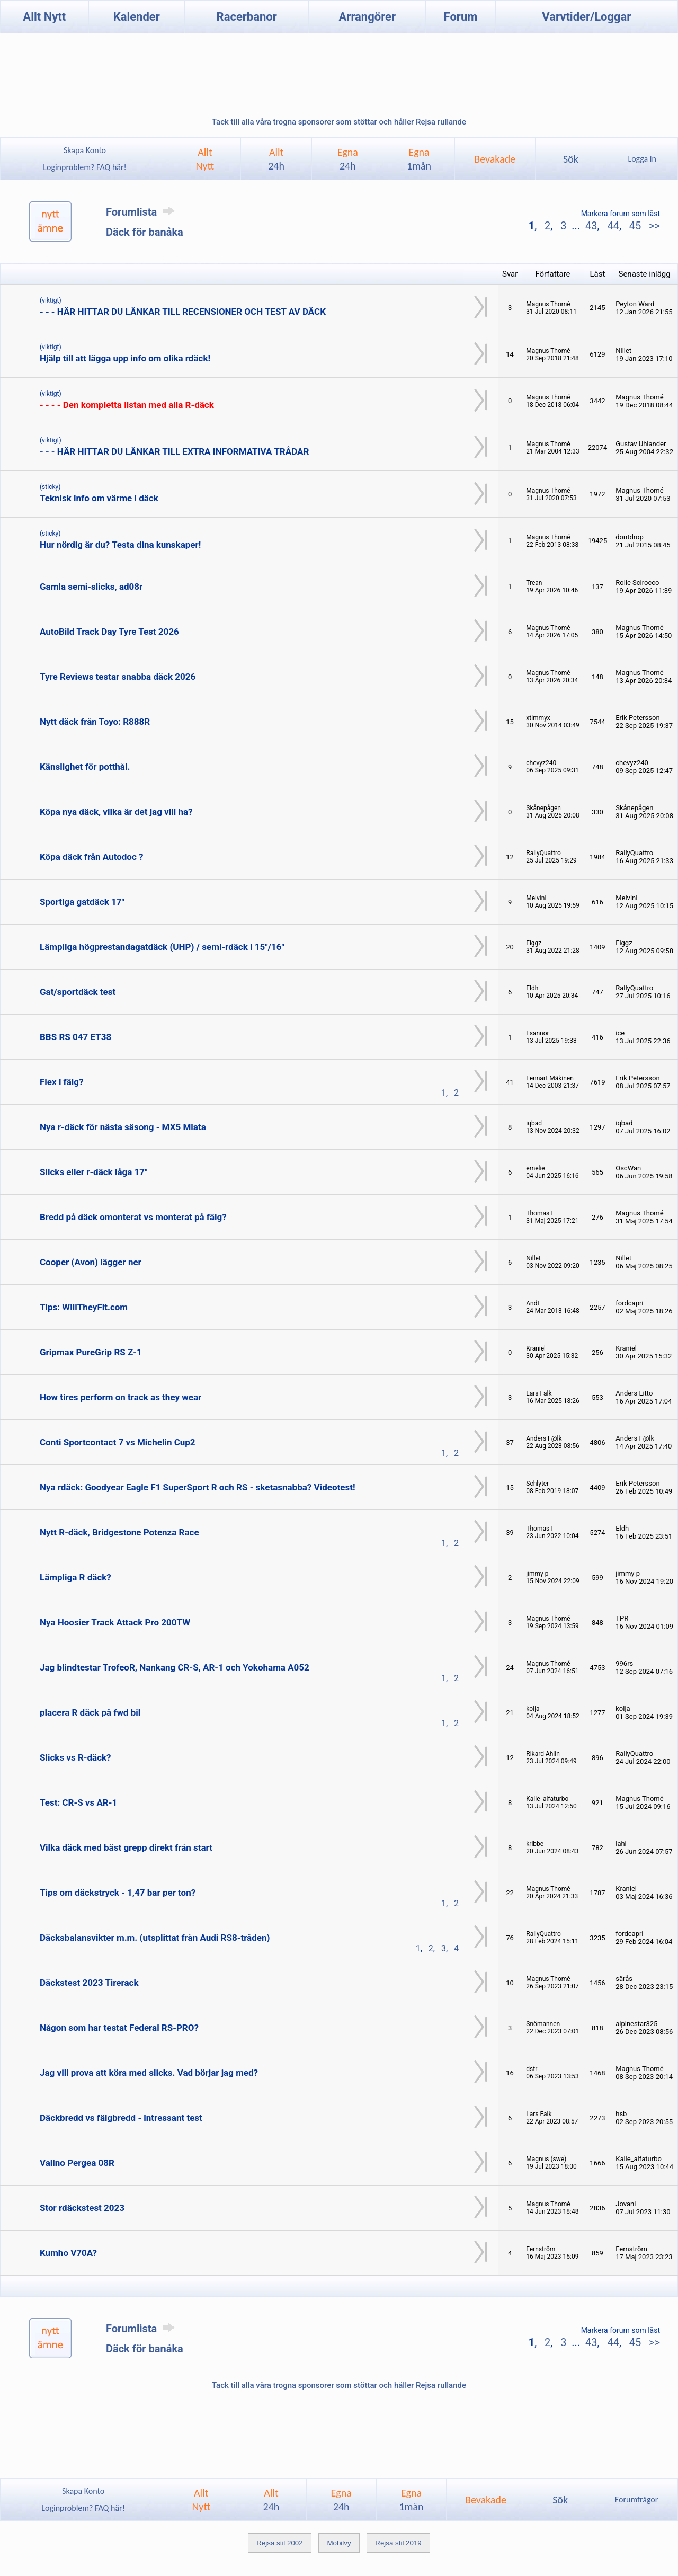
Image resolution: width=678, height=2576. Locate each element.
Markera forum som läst (620, 213)
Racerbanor (247, 16)
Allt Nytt (44, 16)
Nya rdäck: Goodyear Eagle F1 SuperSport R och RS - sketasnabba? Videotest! (197, 1487)
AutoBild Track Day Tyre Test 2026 (109, 631)
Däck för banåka (144, 232)
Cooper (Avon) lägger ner (90, 1262)
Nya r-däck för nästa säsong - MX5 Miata (123, 1127)
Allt (276, 159)
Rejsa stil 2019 (398, 2543)
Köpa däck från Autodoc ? (91, 856)
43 (591, 225)
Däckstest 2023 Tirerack (89, 1982)
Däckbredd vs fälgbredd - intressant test (121, 2117)
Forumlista (142, 212)
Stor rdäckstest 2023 (82, 2207)
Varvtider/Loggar (586, 16)
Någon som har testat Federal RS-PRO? (119, 2027)
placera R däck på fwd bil (90, 1712)
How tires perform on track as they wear (120, 1397)
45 (635, 225)
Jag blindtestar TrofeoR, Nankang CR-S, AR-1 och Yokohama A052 (174, 1667)
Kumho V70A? (68, 2253)
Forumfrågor (636, 2499)
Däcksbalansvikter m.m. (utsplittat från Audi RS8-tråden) (155, 1937)
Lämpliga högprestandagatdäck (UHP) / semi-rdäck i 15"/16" (162, 946)
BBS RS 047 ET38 (75, 1037)
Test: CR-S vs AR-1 (78, 1802)
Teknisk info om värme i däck (99, 498)
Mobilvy (339, 2543)
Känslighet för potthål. (85, 766)
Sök (570, 159)
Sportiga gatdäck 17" (82, 901)
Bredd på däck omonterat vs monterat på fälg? (133, 1217)
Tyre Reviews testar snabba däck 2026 (117, 676)
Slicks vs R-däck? (75, 1757)
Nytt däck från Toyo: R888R (95, 721)
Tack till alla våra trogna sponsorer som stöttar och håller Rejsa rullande (339, 122)
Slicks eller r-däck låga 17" (93, 1172)
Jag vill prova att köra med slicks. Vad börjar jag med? (149, 2072)
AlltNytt (205, 159)
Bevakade (494, 159)
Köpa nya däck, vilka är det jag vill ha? (116, 811)
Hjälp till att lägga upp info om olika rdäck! (125, 358)
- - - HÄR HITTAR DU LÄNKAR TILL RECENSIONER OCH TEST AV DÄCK (183, 311)
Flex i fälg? (61, 1082)
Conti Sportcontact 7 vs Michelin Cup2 (117, 1442)
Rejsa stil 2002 (279, 2543)
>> (653, 225)
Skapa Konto (85, 150)
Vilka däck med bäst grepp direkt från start (126, 1847)
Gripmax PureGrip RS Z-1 (91, 1352)
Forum (461, 16)
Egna (347, 159)
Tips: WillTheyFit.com (84, 1307)
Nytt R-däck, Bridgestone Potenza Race (119, 1532)
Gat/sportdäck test (77, 992)
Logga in (642, 159)
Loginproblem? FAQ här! (85, 167)
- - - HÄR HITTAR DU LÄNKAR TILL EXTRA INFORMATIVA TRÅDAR (174, 451)
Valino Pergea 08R (77, 2162)
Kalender (136, 16)
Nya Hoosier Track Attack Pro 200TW (115, 1622)
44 (613, 225)
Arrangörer (367, 16)
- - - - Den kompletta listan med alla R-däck (127, 404)
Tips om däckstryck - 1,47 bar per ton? (117, 1892)
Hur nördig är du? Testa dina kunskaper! (120, 544)
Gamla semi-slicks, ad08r (91, 586)
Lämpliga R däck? (75, 1577)
